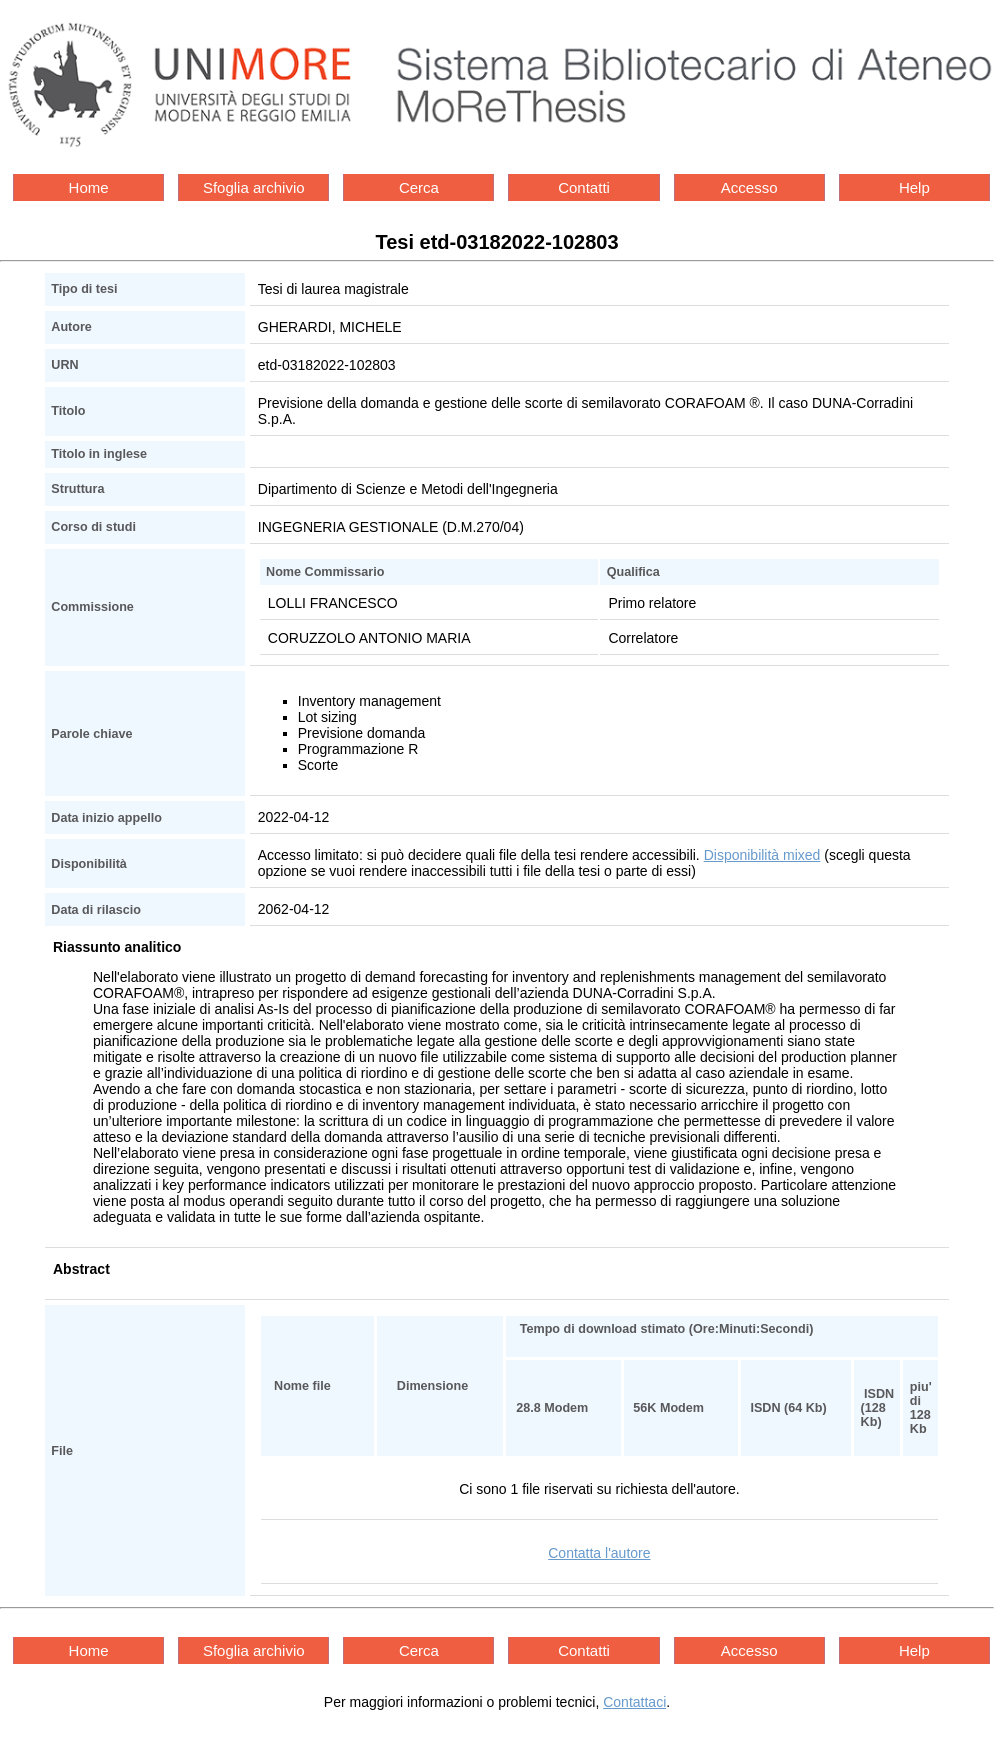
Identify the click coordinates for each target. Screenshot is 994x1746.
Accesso (749, 187)
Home (89, 187)
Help (914, 187)
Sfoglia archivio (254, 187)
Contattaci (634, 1702)
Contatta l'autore (599, 1553)
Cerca (419, 187)
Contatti (584, 187)
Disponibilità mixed (762, 855)
